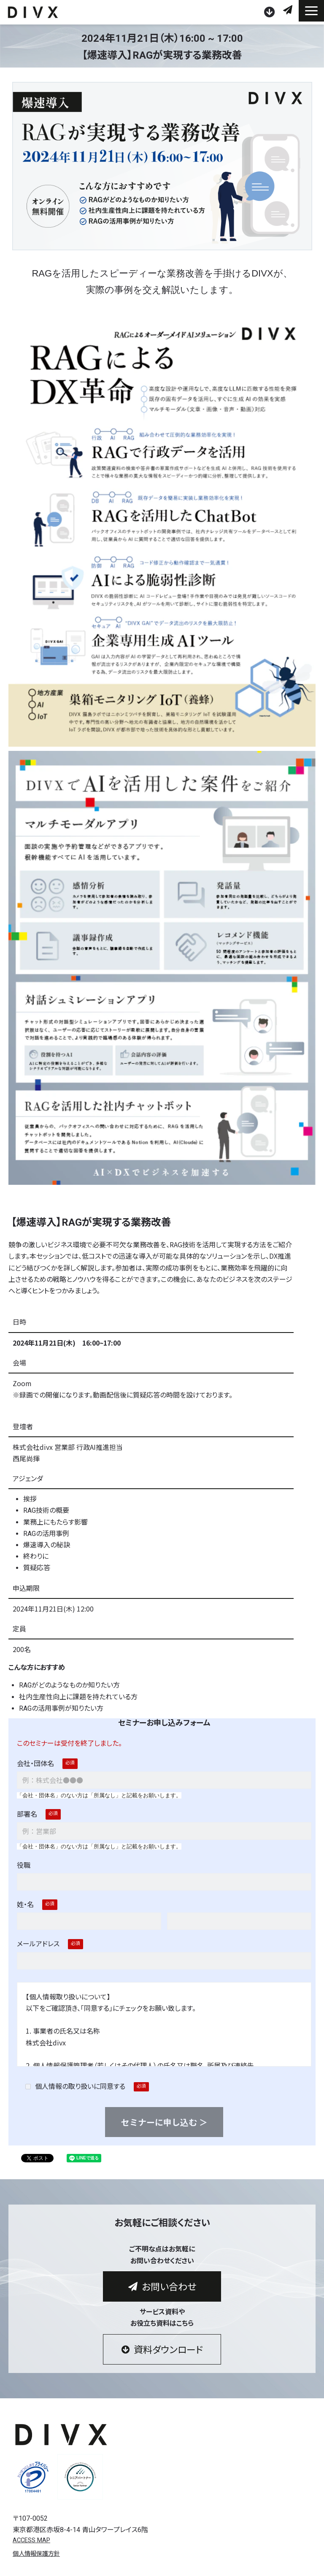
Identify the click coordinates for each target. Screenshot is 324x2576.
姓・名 (25, 1905)
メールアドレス (38, 1944)
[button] (311, 11)
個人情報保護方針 (36, 2553)
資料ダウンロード (270, 12)
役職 (23, 1865)
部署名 (27, 1814)
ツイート (31, 2153)
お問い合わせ (289, 10)
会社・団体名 (35, 1764)
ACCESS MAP (31, 2540)
